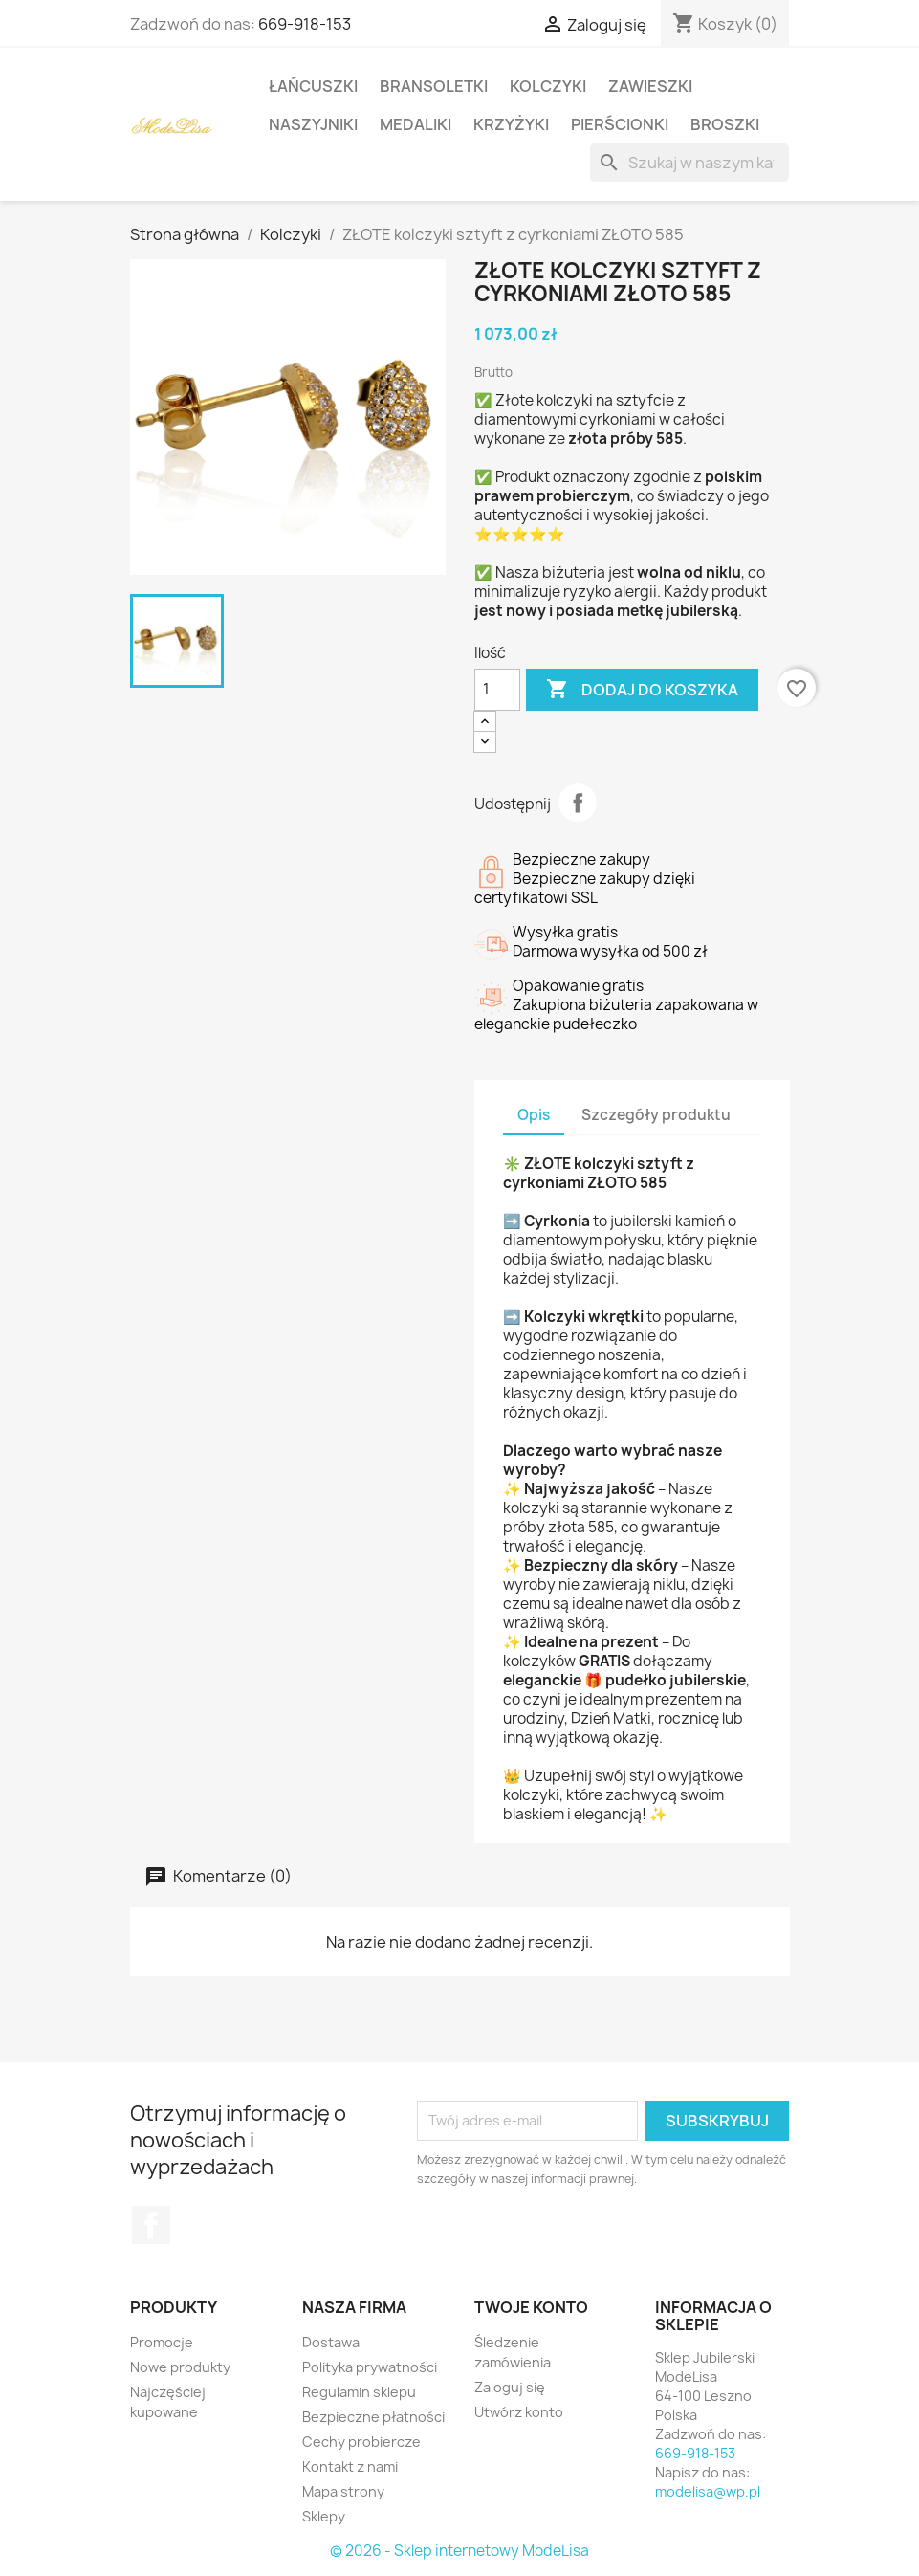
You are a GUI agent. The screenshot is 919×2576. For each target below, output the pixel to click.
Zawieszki (650, 86)
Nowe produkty (180, 2367)
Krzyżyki (511, 124)
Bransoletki (434, 86)
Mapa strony (343, 2491)
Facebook (151, 2225)
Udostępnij (577, 802)
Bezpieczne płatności (373, 2417)
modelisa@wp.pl (707, 2491)
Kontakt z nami (350, 2466)
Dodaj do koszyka (642, 689)
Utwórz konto (518, 2412)
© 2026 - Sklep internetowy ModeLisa (459, 2551)
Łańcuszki (313, 86)
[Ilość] (497, 690)
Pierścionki (619, 124)
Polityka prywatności (369, 2367)
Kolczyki (548, 86)
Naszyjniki (313, 124)
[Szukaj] (689, 162)
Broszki (724, 124)
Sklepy (323, 2516)
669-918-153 (304, 23)
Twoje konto (531, 2307)
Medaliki (415, 124)
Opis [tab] (533, 1115)
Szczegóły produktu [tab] (656, 1115)
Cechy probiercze (361, 2442)
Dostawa (331, 2342)
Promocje (161, 2342)
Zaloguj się (509, 2387)
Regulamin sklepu (359, 2392)
